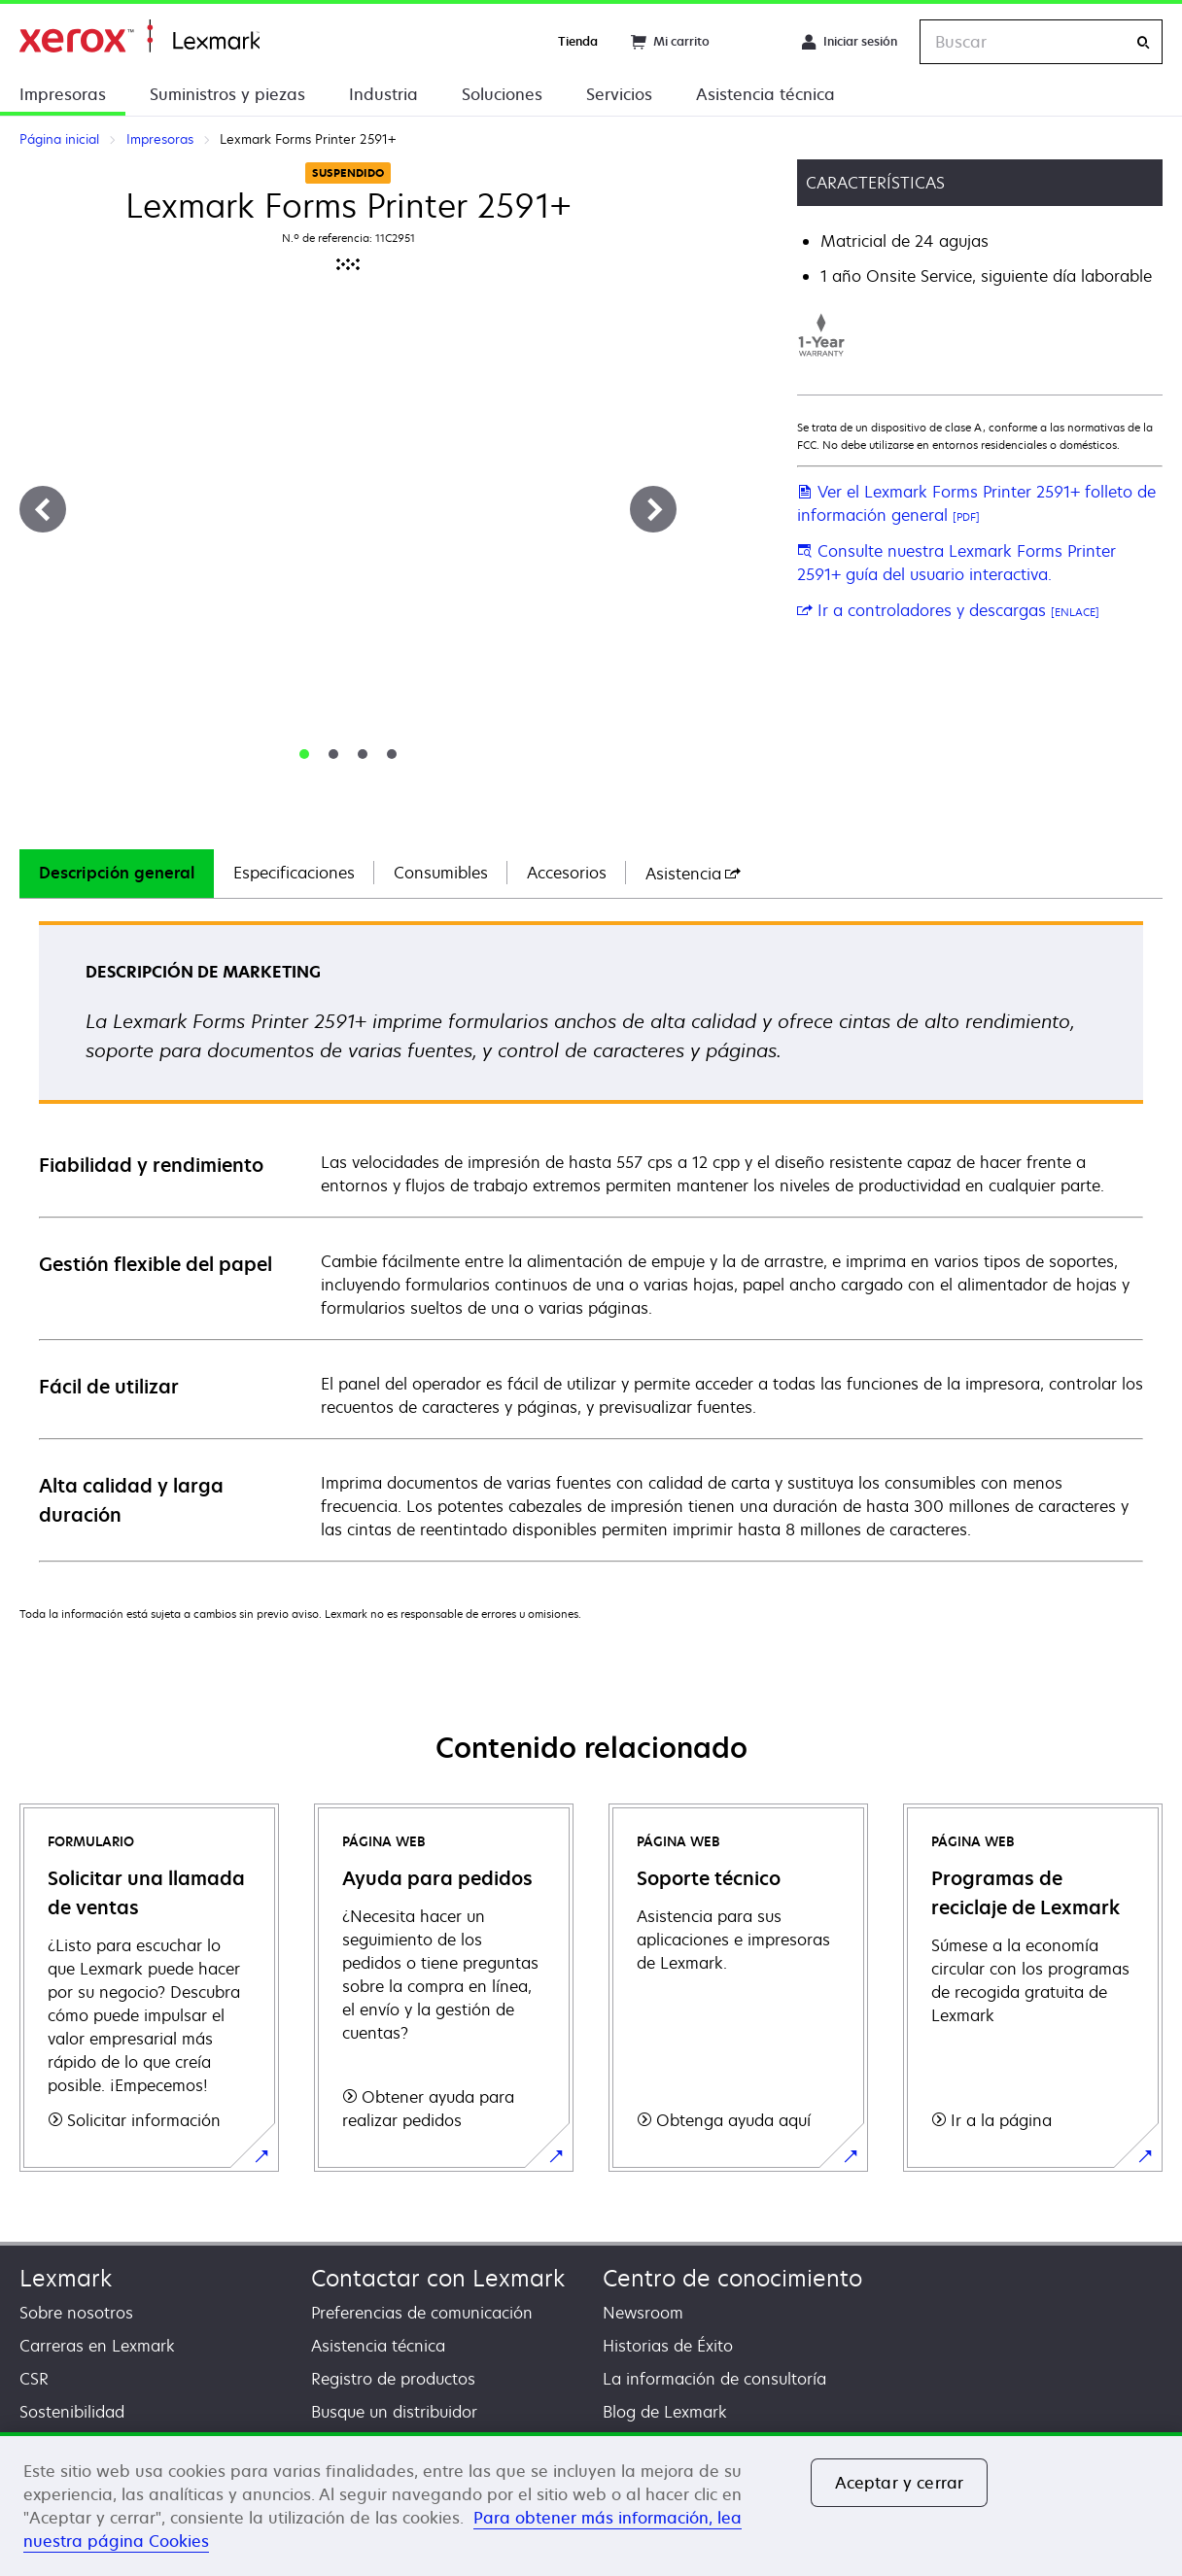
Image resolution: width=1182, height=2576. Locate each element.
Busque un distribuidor (394, 2411)
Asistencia (693, 873)
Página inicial (139, 36)
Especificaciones (294, 872)
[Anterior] (42, 509)
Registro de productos (393, 2378)
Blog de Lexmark (665, 2411)
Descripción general (116, 872)
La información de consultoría (714, 2378)
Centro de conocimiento (732, 2278)
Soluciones (502, 94)
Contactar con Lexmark (438, 2278)
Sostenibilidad (71, 2411)
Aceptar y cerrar (899, 2482)
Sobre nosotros (76, 2312)
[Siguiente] (653, 509)
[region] (591, 2504)
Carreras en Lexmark (97, 2345)
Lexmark (65, 2278)
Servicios (619, 94)
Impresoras (62, 94)
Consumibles (441, 872)
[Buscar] (1143, 42)
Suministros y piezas (227, 94)
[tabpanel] (591, 1240)
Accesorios (567, 872)
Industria (383, 94)
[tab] (304, 754)
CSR (34, 2378)
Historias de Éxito (668, 2345)
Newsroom (643, 2312)
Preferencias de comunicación (422, 2312)
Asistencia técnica (765, 94)
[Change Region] (755, 41)
